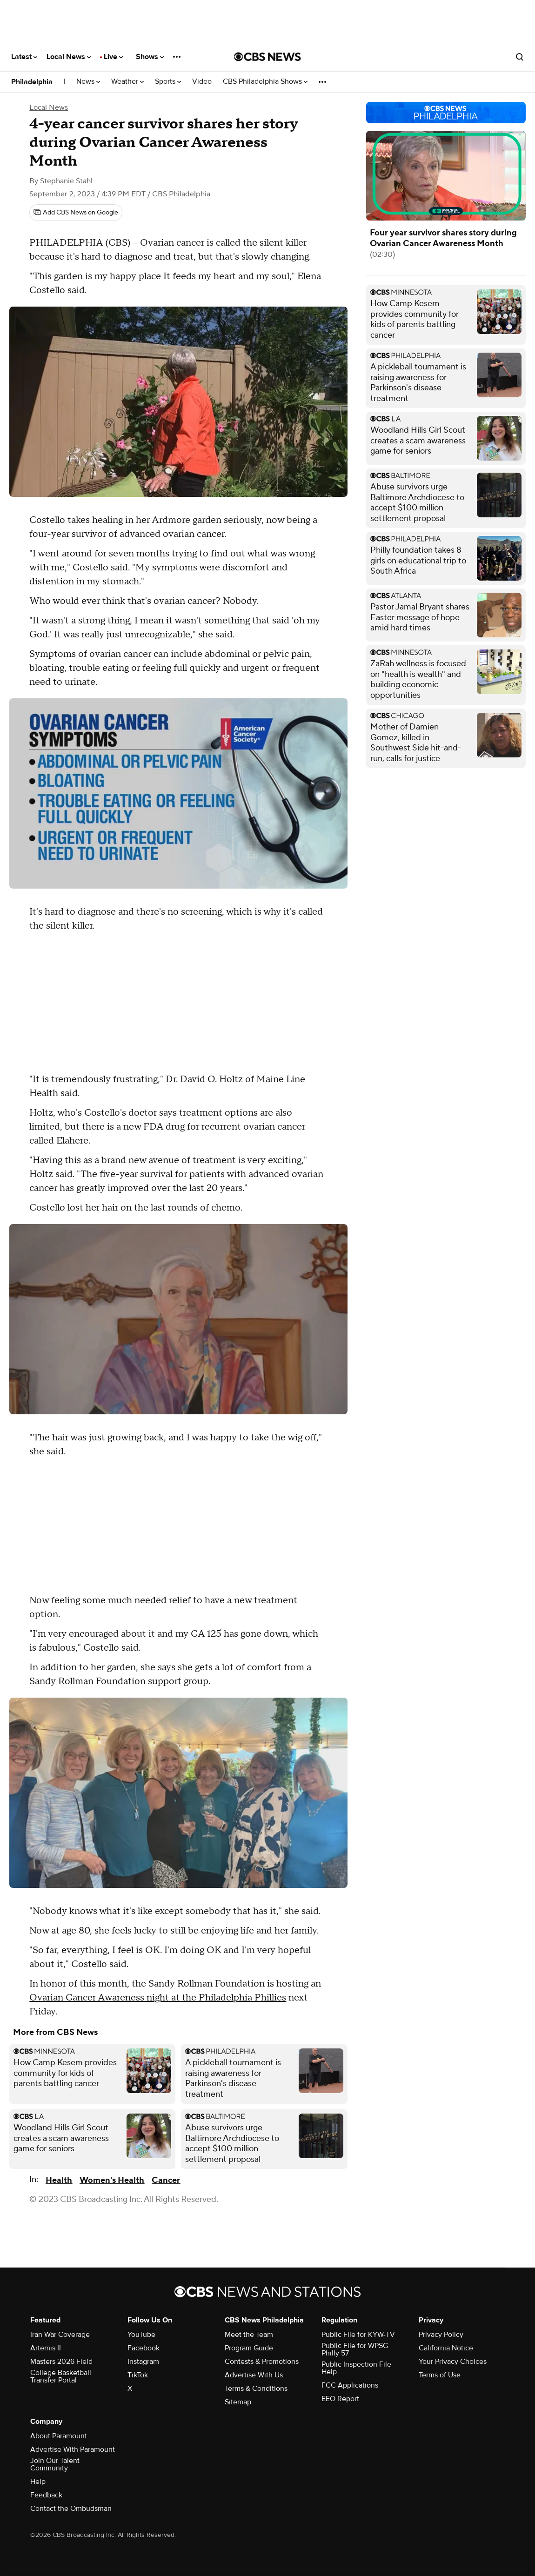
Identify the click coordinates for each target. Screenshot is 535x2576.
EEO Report (340, 2398)
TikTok (137, 2375)
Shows (150, 56)
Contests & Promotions (262, 2361)
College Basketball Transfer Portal (60, 2376)
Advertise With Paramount (72, 2449)
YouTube (141, 2334)
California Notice (446, 2348)
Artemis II (45, 2348)
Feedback (46, 2495)
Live (113, 56)
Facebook (143, 2348)
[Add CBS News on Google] (75, 212)
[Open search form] (519, 57)
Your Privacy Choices (453, 2361)
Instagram (143, 2361)
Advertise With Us (254, 2375)
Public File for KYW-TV (358, 2334)
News (88, 81)
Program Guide (249, 2348)
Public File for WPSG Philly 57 (354, 2349)
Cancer (166, 2180)
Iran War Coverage (60, 2334)
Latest (24, 56)
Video (202, 81)
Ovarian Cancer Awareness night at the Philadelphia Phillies (157, 1998)
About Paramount (58, 2436)
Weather (127, 81)
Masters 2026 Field (61, 2361)
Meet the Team (249, 2334)
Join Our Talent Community (55, 2464)
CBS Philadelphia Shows (265, 81)
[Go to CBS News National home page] (267, 56)
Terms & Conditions (256, 2388)
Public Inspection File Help (356, 2368)
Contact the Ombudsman (71, 2508)
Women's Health (112, 2180)
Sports (168, 81)
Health (59, 2180)
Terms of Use (440, 2375)
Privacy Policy (441, 2334)
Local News (69, 56)
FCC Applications (349, 2385)
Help (38, 2481)
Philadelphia (32, 82)
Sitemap (238, 2402)
